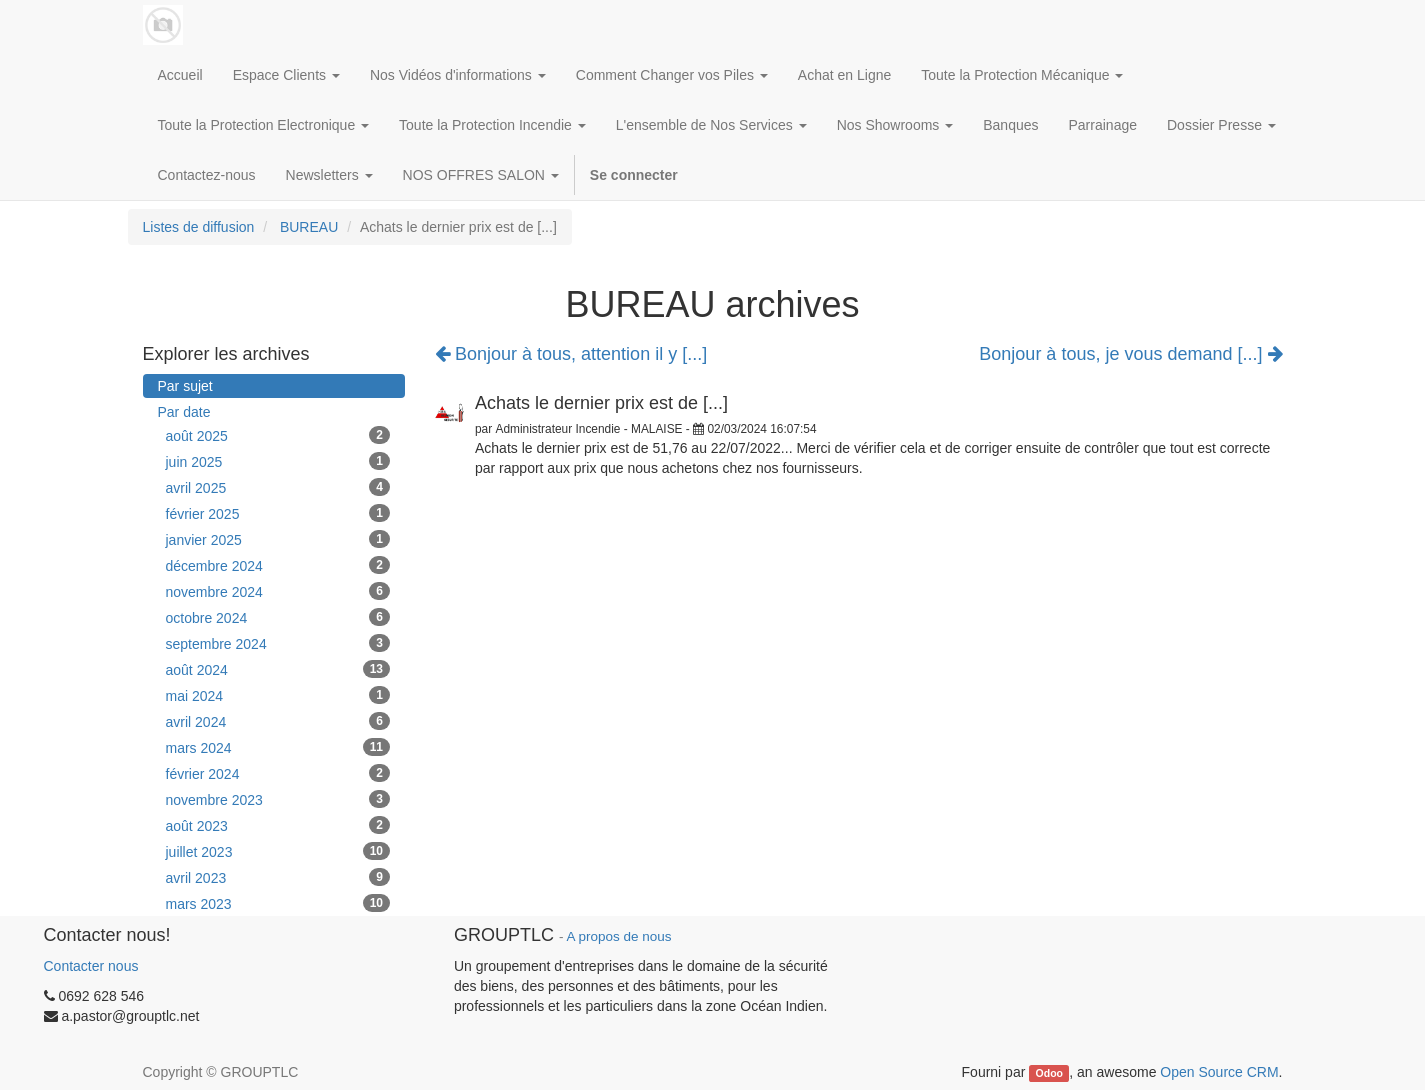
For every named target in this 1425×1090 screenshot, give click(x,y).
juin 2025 (278, 461)
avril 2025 (278, 487)
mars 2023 (278, 903)
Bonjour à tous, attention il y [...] (571, 354)
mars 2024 (278, 747)
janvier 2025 (278, 539)
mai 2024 (278, 695)
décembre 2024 (278, 565)
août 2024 (278, 669)
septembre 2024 (278, 643)
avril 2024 (278, 721)
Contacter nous (91, 966)
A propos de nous (618, 936)
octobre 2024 (278, 617)
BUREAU (309, 227)
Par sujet (185, 386)
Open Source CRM (1219, 1072)
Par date (184, 412)
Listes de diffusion (199, 227)
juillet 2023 (278, 851)
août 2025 (278, 435)
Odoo (1049, 1073)
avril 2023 (278, 877)
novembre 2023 (278, 799)
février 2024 (278, 773)
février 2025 (278, 513)
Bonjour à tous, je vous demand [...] (1130, 354)
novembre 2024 (278, 591)
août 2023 (278, 825)
